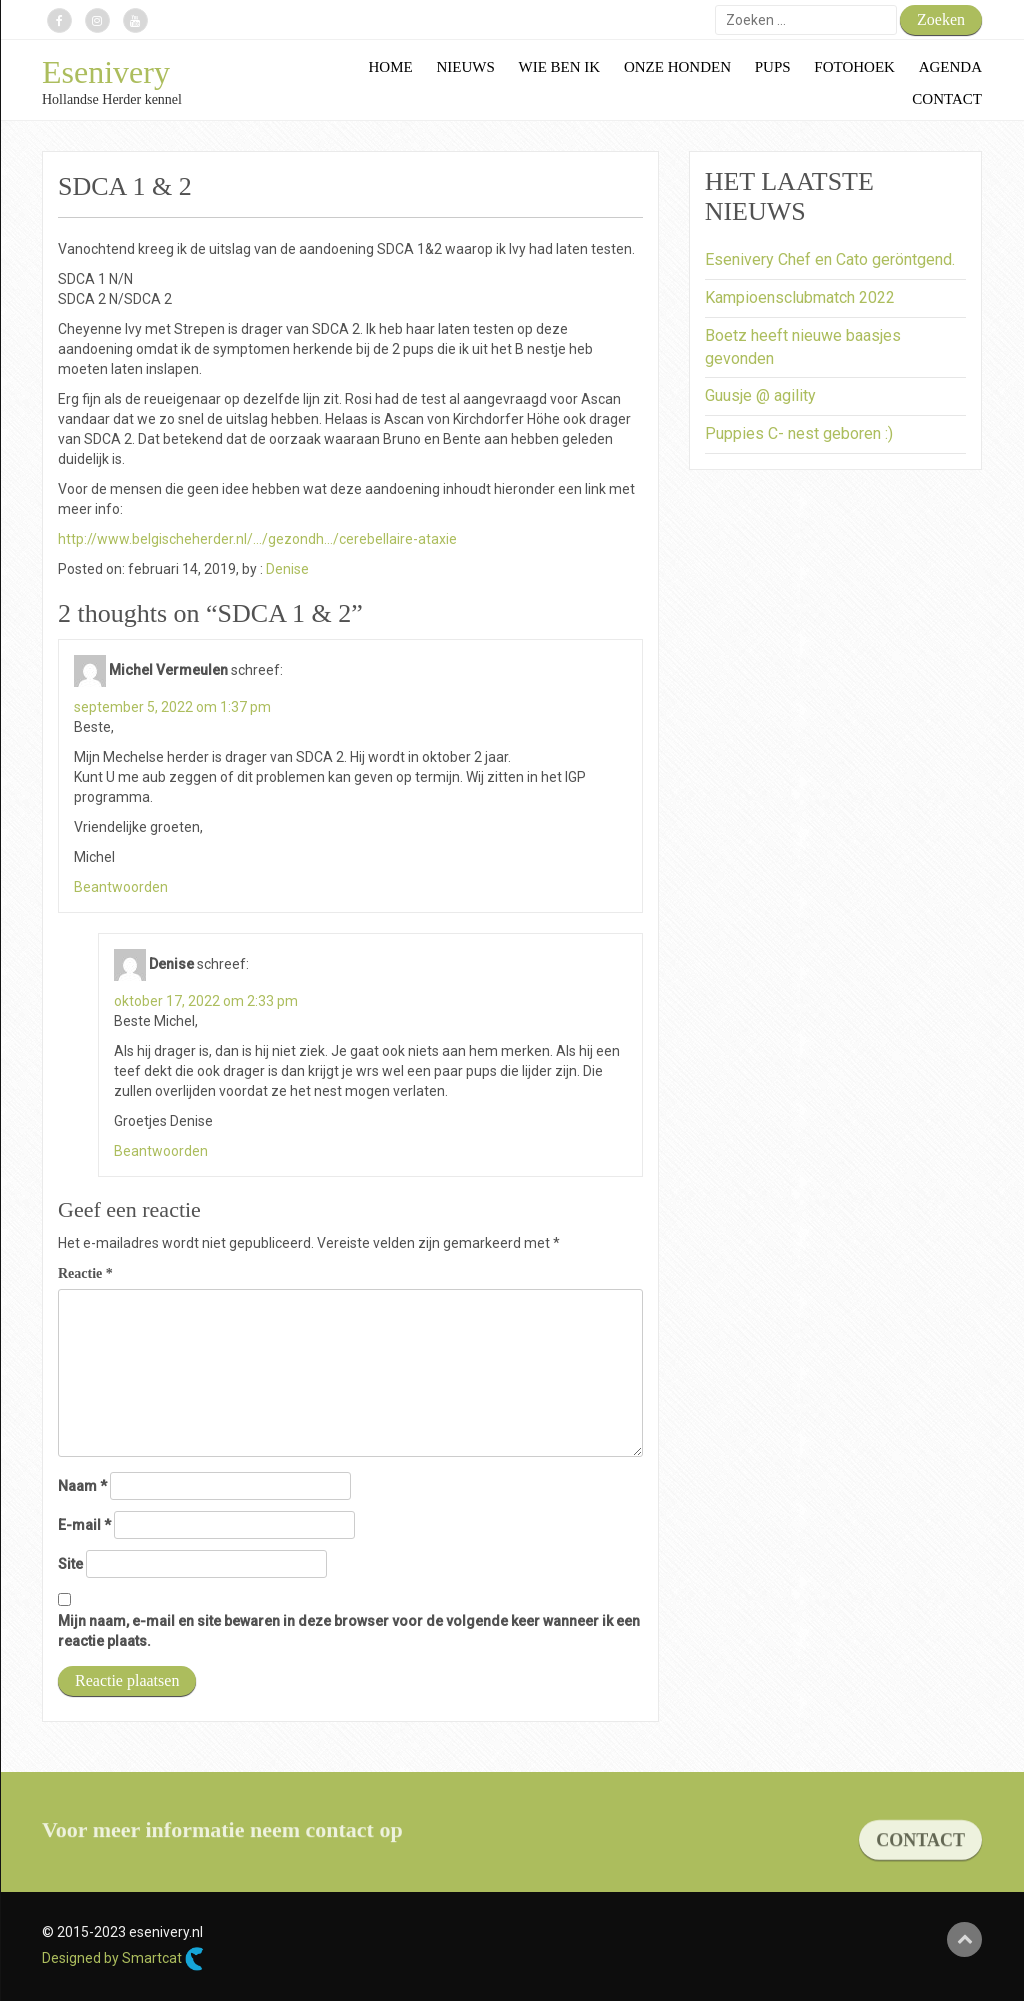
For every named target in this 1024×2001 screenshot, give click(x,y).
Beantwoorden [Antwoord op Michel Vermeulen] (121, 887)
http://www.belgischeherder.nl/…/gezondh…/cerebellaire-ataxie (257, 539)
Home (391, 67)
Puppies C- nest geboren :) (799, 433)
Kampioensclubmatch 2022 (800, 297)
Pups (773, 67)
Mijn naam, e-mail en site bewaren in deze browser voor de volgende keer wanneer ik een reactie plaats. (349, 1631)
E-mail (84, 1525)
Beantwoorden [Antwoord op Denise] (161, 1151)
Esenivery (106, 72)
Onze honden (677, 67)
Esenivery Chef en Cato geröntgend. (830, 259)
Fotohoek (854, 67)
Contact (947, 99)
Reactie (85, 1273)
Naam (82, 1486)
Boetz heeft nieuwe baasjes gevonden (803, 347)
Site (70, 1564)
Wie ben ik (560, 67)
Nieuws (465, 67)
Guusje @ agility (760, 395)
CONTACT (920, 1851)
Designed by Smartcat (123, 1959)
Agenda (950, 67)
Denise (287, 569)
